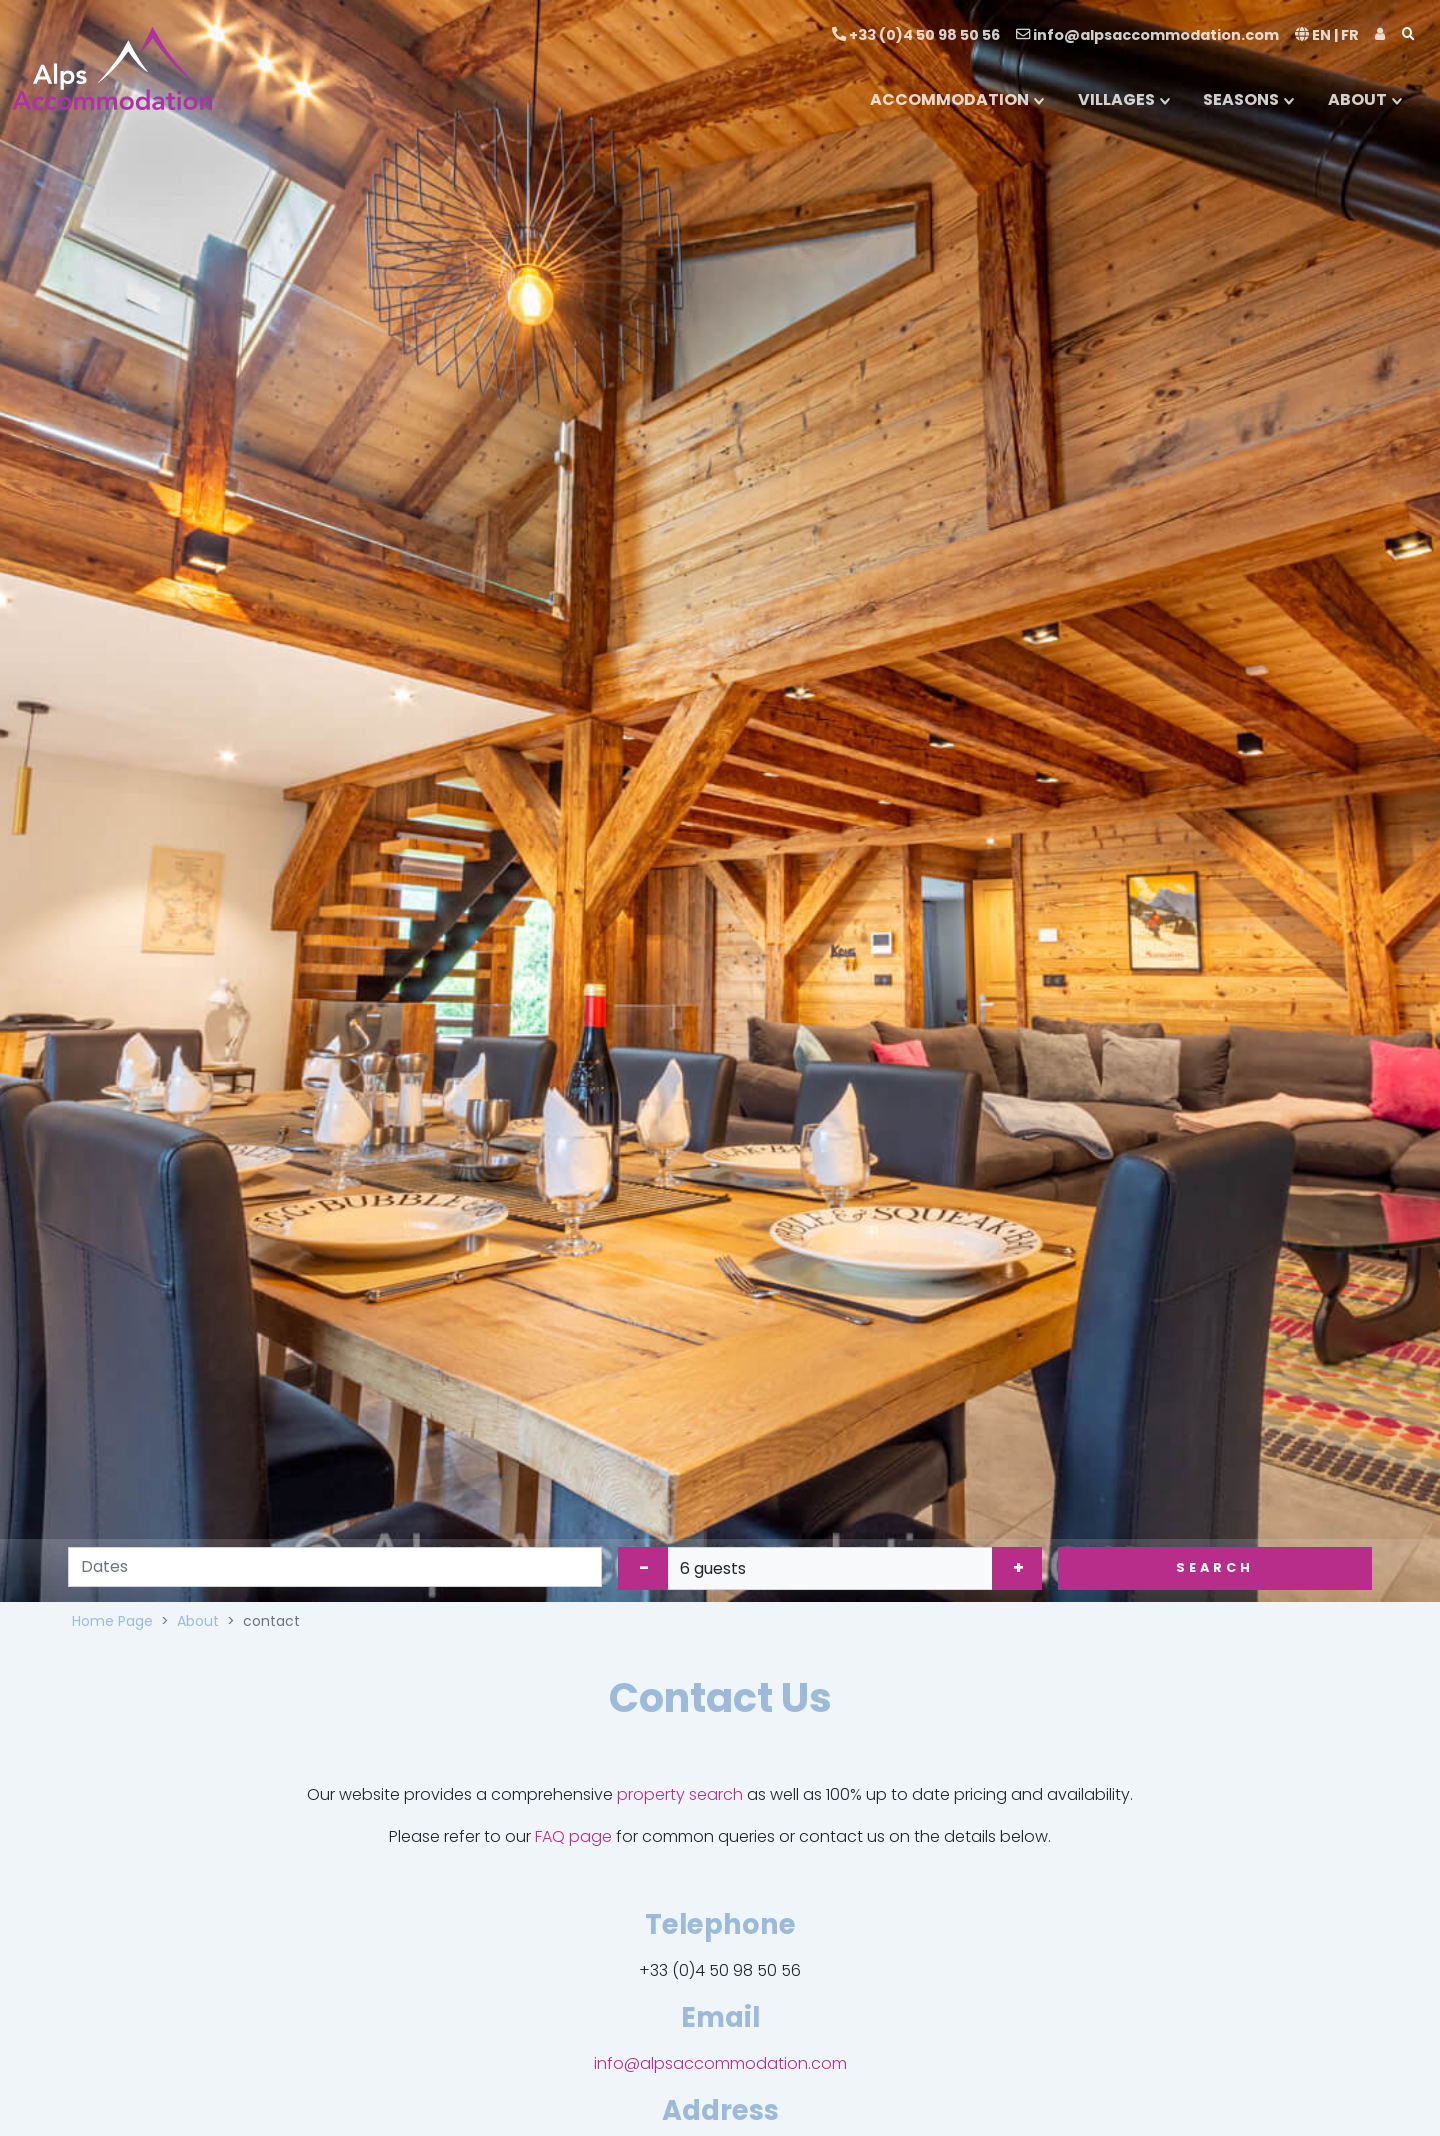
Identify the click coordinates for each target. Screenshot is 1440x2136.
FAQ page (573, 1836)
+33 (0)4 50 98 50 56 (916, 35)
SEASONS (1241, 99)
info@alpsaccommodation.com (1147, 35)
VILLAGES (1116, 99)
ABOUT (1357, 99)
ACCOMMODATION (949, 99)
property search (680, 1794)
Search (1214, 1567)
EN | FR (1327, 35)
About (198, 1621)
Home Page (112, 1621)
